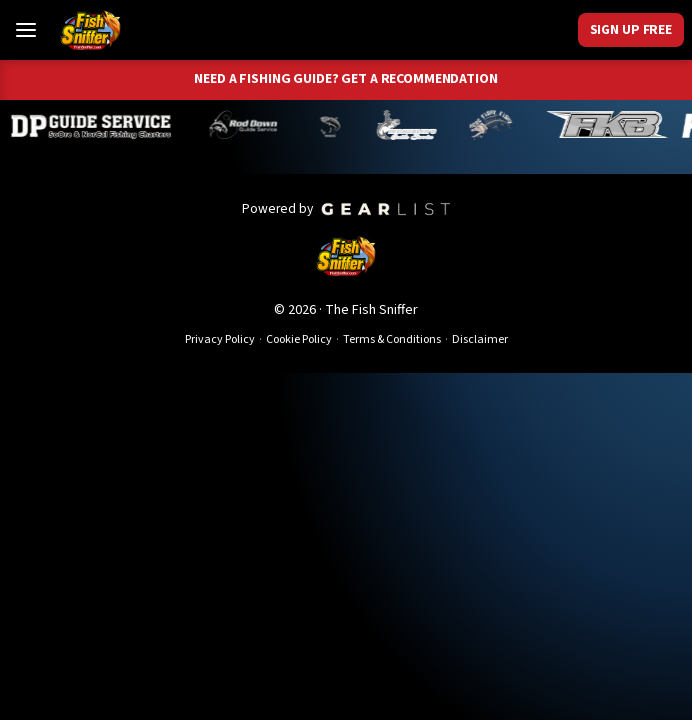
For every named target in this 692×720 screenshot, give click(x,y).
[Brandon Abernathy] (253, 125)
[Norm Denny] (337, 125)
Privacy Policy (220, 339)
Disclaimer (480, 339)
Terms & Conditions (392, 339)
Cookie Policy (299, 339)
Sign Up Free (631, 29)
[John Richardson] (498, 125)
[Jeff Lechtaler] (414, 125)
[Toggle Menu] (26, 30)
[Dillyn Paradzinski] (99, 125)
